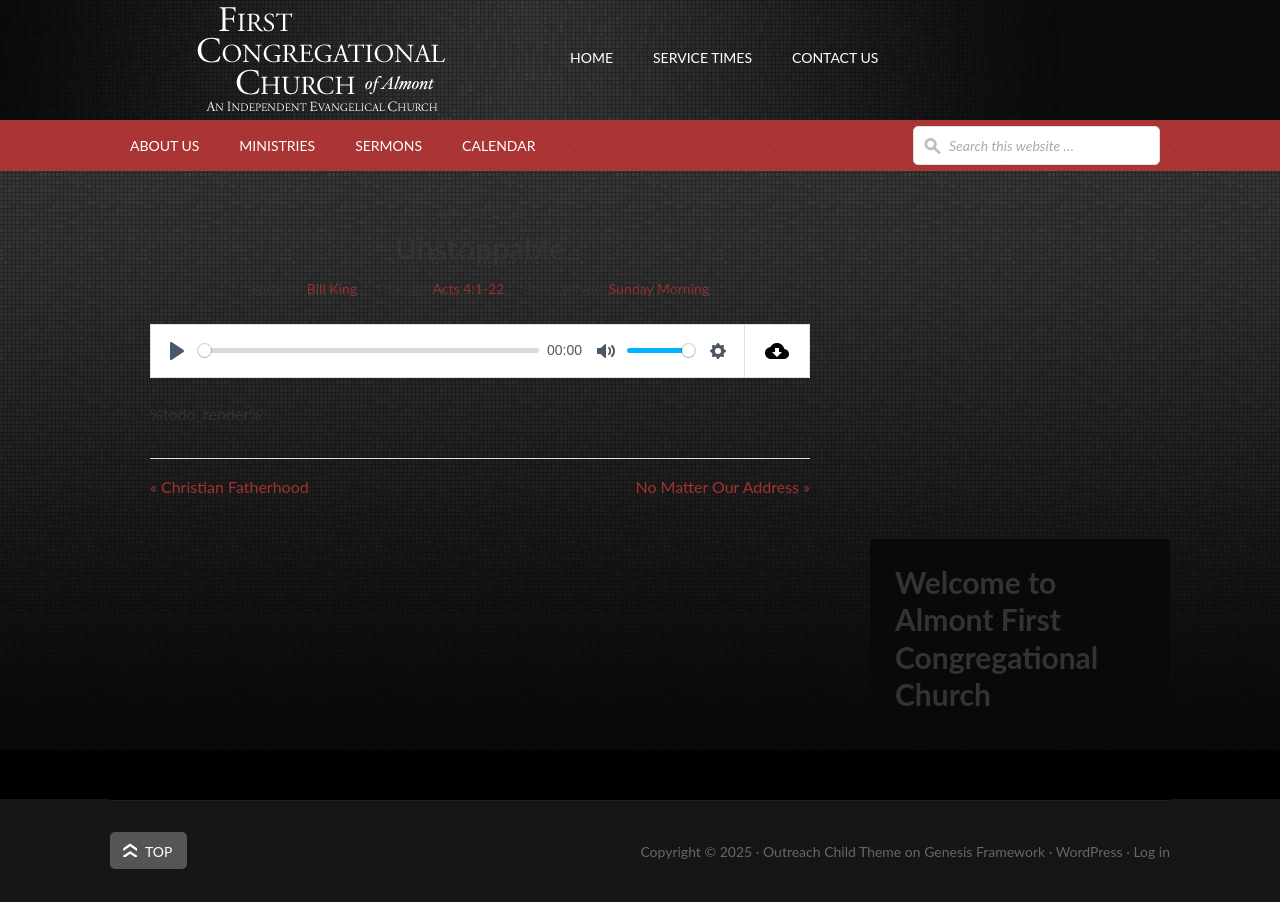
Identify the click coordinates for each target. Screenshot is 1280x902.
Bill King (332, 288)
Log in (1151, 851)
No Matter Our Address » (722, 486)
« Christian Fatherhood (229, 486)
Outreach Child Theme (832, 851)
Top (158, 851)
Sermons (388, 145)
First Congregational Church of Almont (310, 95)
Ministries (277, 145)
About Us (164, 145)
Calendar (498, 145)
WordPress (1089, 851)
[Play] (177, 351)
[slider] (368, 350)
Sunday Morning (659, 288)
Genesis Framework (984, 851)
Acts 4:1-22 (469, 288)
